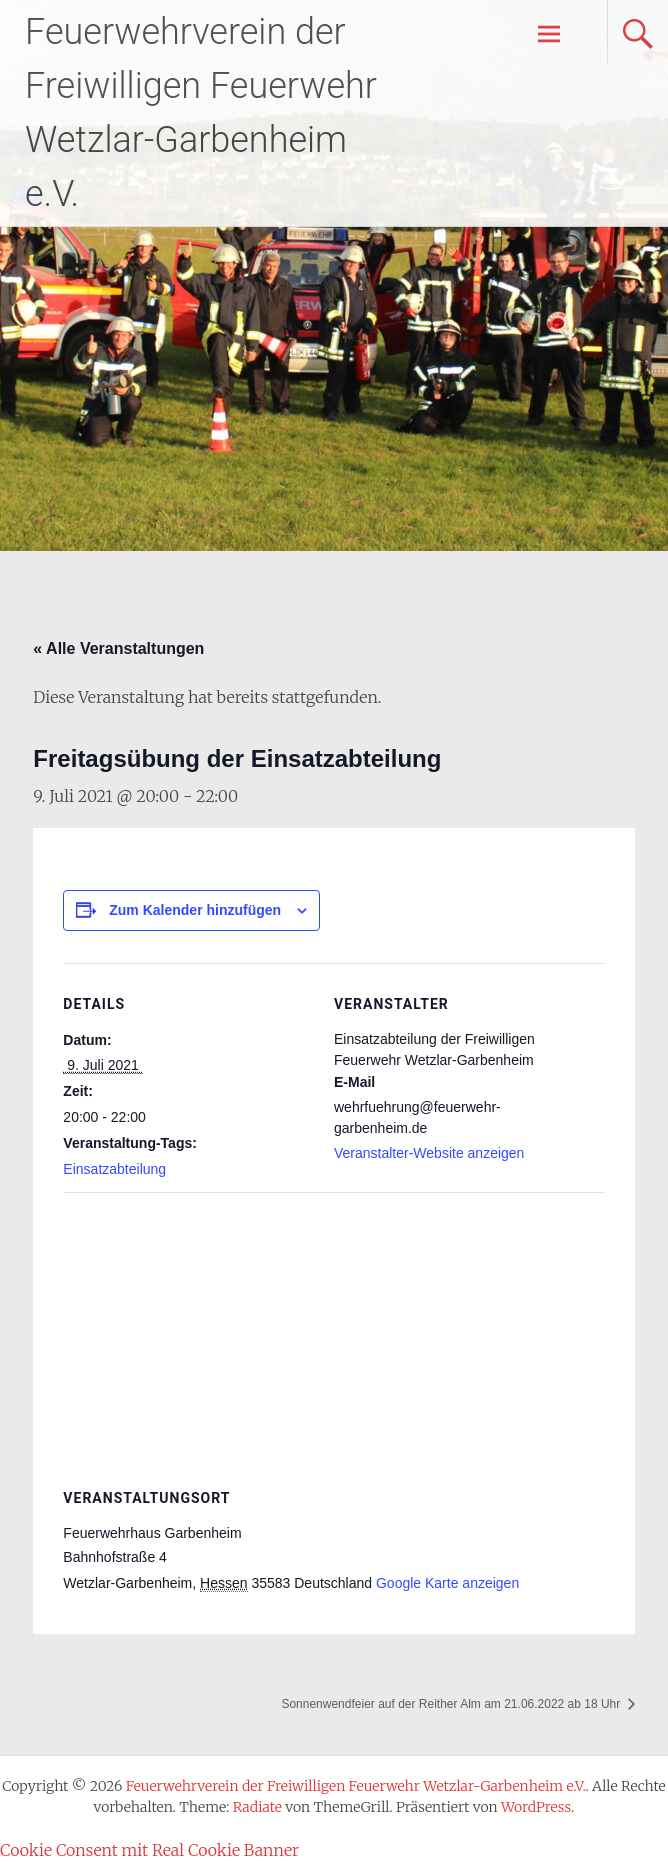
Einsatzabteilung (114, 1169)
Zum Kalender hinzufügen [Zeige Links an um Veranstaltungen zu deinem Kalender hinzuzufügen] (195, 910)
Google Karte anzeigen (447, 1583)
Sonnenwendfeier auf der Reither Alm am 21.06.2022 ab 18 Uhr (452, 1704)
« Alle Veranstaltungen (118, 648)
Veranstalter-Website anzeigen (429, 1153)
